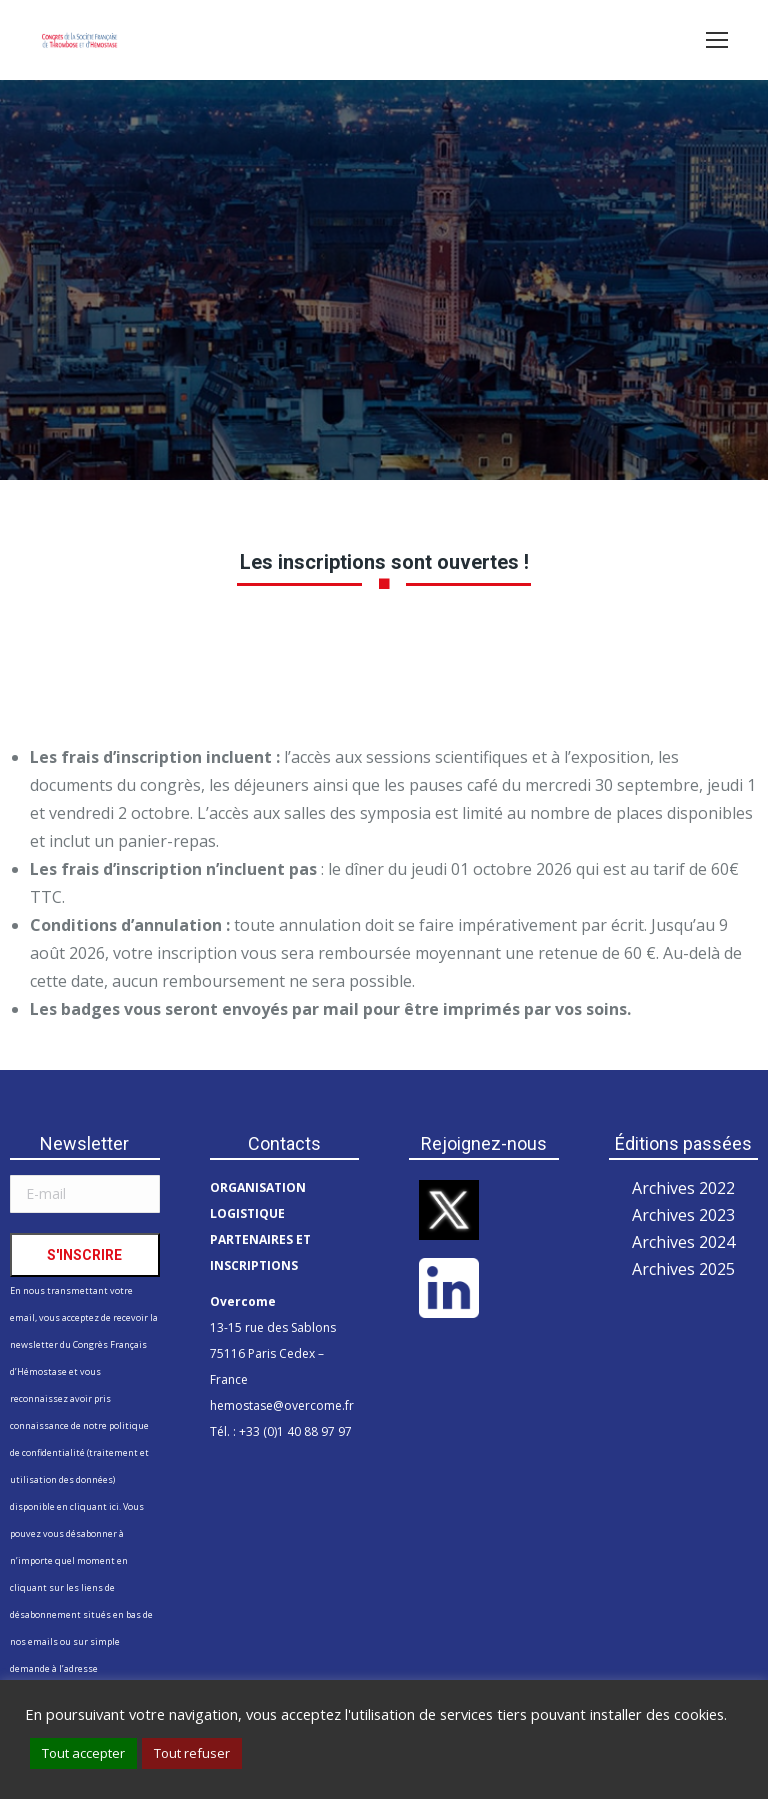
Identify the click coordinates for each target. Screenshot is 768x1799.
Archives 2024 (683, 1242)
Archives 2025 (683, 1269)
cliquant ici (94, 1506)
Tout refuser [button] (192, 1753)
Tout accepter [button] (83, 1753)
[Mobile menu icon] (717, 40)
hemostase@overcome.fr (282, 1405)
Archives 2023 (683, 1215)
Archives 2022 (683, 1188)
